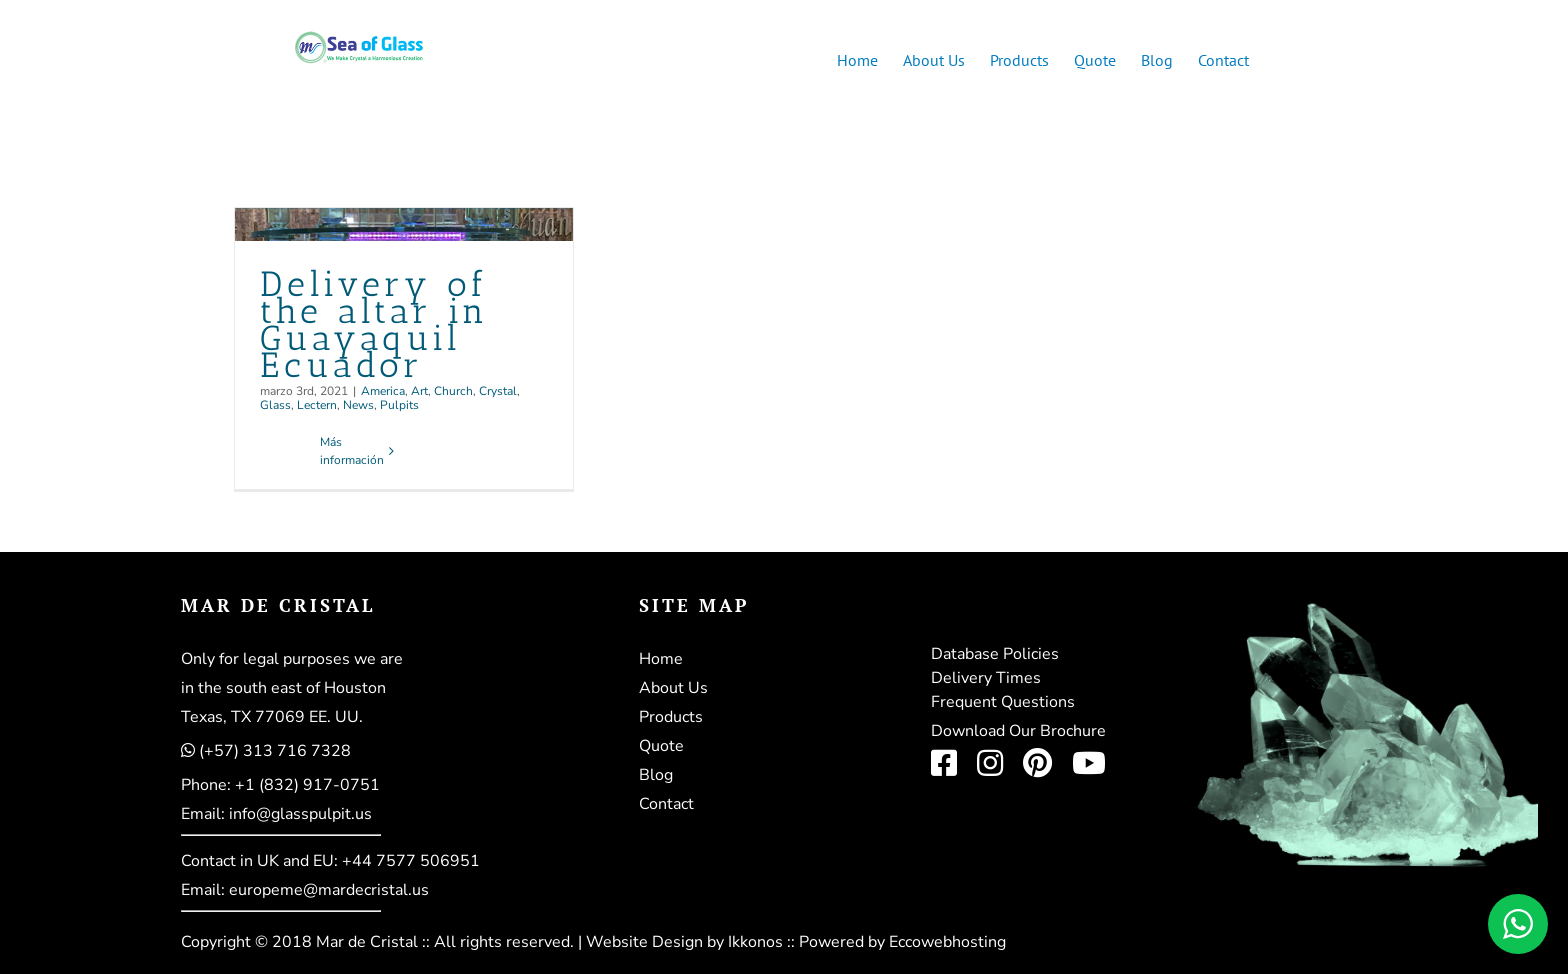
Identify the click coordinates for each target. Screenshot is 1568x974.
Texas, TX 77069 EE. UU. (272, 717)
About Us (673, 688)
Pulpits (399, 405)
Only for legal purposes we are (292, 659)
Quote (661, 746)
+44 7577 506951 (411, 861)
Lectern (317, 405)
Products (671, 717)
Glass (275, 405)
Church (453, 391)
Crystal (498, 391)
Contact (666, 804)
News (358, 405)
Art (419, 391)
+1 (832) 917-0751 (307, 785)
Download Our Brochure (1018, 731)
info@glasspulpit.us (300, 814)
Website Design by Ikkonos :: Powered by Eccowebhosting (796, 942)
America (383, 391)
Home (661, 659)
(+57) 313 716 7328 (275, 751)
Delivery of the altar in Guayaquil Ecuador (374, 324)
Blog (656, 775)
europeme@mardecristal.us (329, 890)
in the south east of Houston (283, 688)
